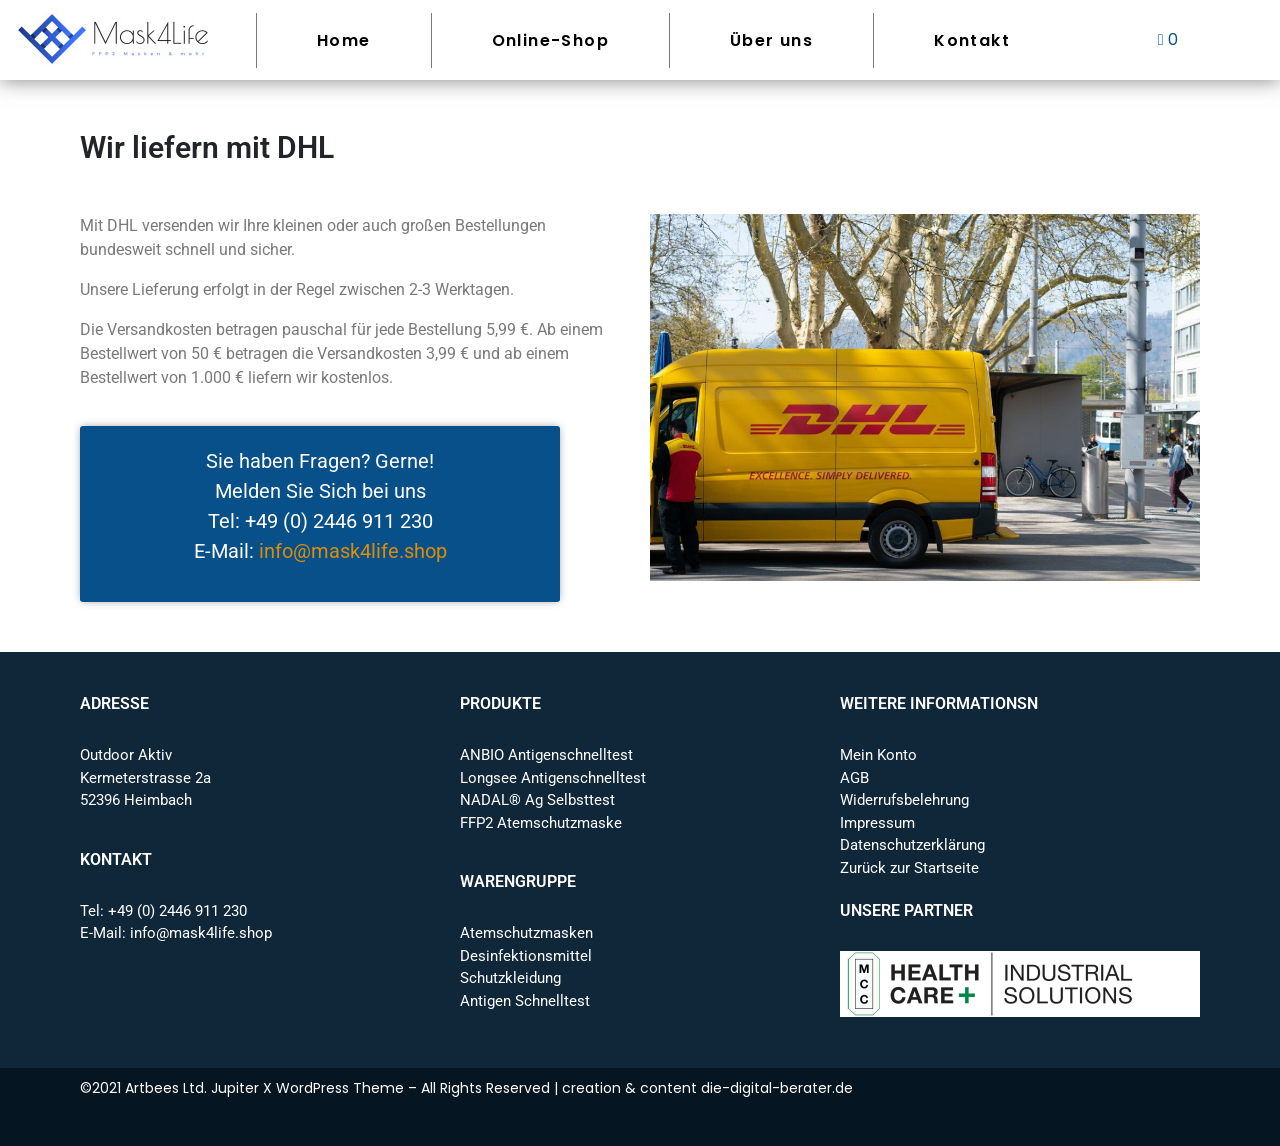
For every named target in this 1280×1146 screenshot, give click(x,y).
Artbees (152, 1088)
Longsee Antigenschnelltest (553, 778)
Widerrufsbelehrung (904, 800)
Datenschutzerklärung (912, 845)
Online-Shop (550, 40)
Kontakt (972, 40)
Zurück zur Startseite (909, 868)
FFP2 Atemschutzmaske (541, 823)
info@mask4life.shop (353, 551)
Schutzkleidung (510, 978)
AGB (854, 778)
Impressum (877, 823)
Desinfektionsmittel (526, 956)
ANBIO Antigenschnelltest (546, 755)
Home (344, 40)
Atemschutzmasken (526, 933)
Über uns (771, 40)
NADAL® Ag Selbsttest (537, 800)
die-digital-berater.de (777, 1088)
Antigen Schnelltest (525, 1001)
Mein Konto (878, 755)
